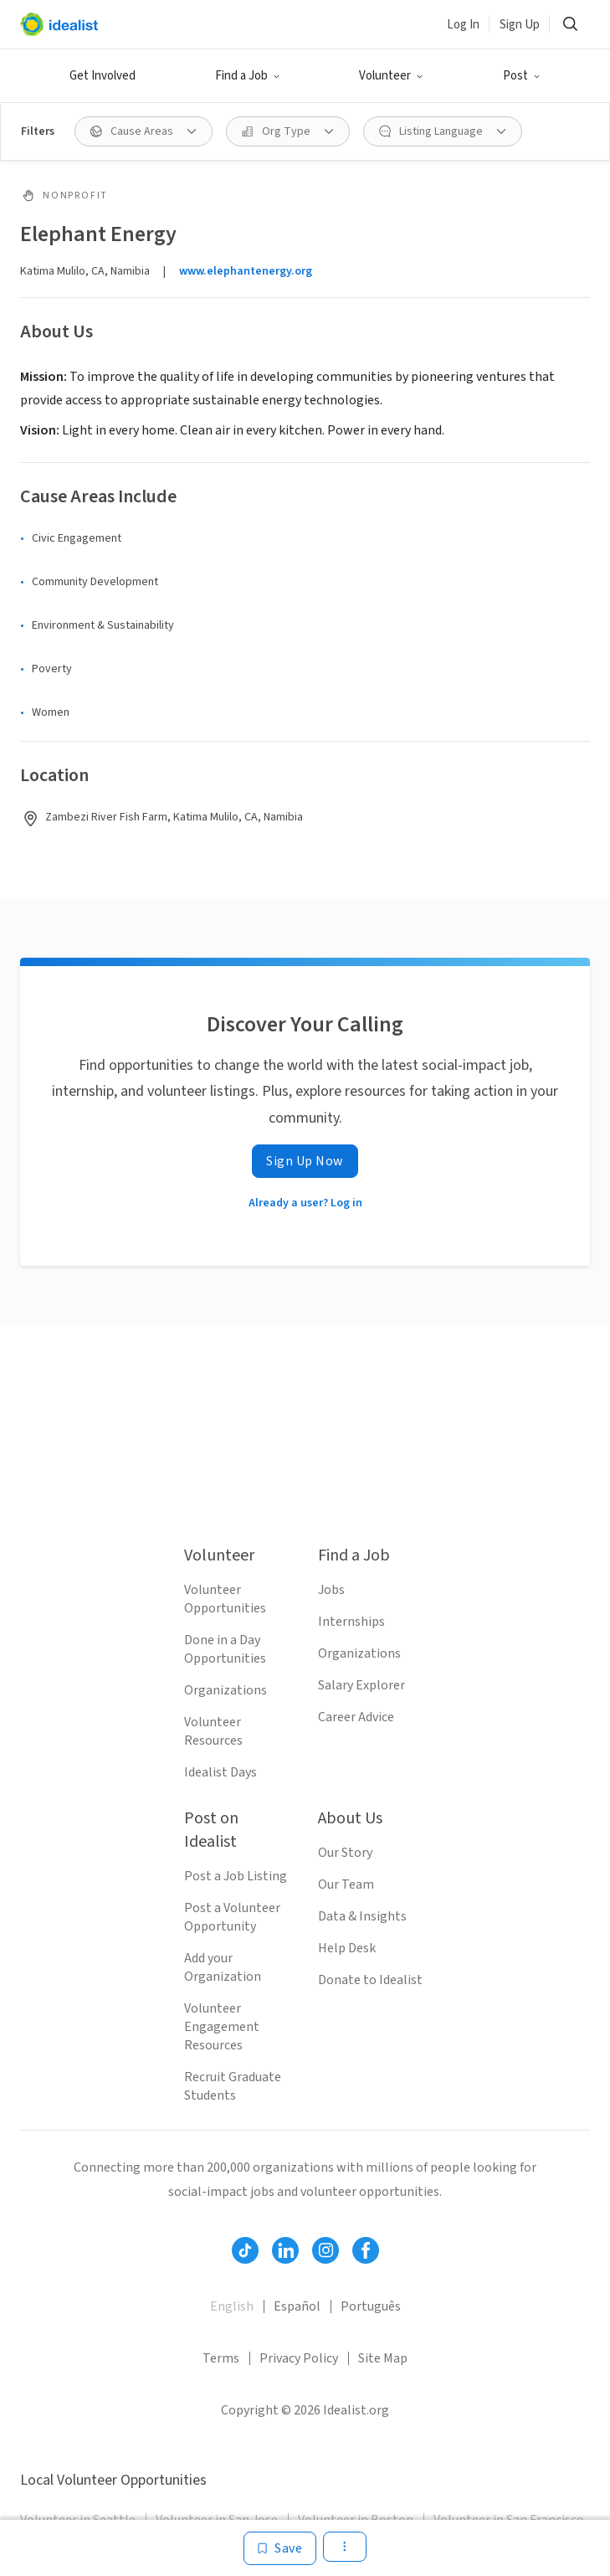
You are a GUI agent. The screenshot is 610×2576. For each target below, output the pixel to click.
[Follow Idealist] (245, 2250)
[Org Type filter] (288, 131)
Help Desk (347, 1948)
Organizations (225, 1690)
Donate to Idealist (370, 1980)
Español (297, 2306)
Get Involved (102, 76)
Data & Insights (362, 1916)
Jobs (331, 1590)
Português (371, 2306)
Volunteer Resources (213, 1731)
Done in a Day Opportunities (225, 1649)
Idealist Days (220, 1772)
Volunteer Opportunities (225, 1599)
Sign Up (520, 24)
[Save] (279, 2548)
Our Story (345, 1852)
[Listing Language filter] (442, 131)
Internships (351, 1621)
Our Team (346, 1884)
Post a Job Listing (235, 1876)
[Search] (570, 24)
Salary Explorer (361, 1685)
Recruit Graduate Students (232, 2086)
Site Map (383, 2358)
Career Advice (356, 1717)
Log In (463, 24)
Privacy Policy (298, 2358)
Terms (220, 2358)
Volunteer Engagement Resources (221, 2026)
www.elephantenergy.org (245, 271)
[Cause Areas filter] (143, 131)
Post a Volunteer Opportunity (232, 1917)
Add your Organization (222, 1967)
